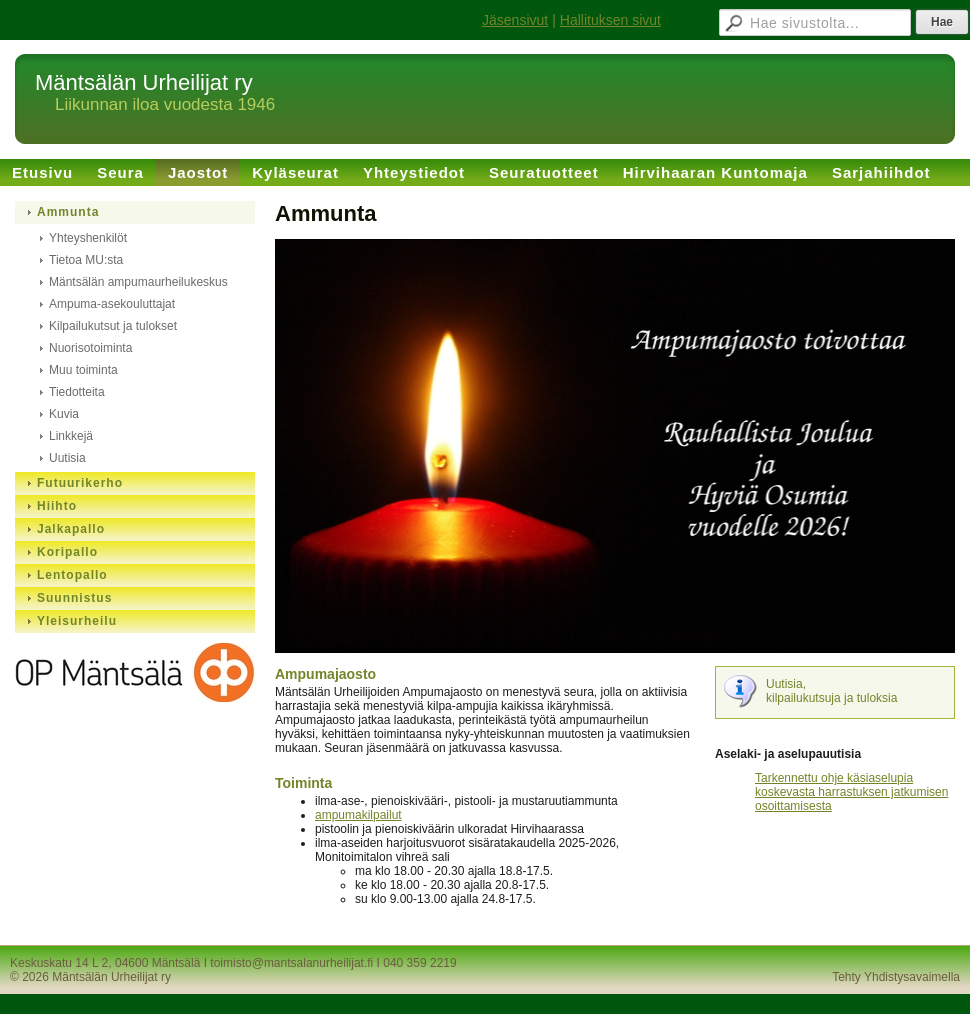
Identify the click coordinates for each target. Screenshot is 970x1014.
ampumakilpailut (358, 815)
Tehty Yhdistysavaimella (896, 977)
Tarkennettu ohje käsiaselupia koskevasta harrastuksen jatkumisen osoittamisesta (851, 792)
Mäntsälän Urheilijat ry (144, 82)
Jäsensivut (515, 20)
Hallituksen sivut (610, 20)
